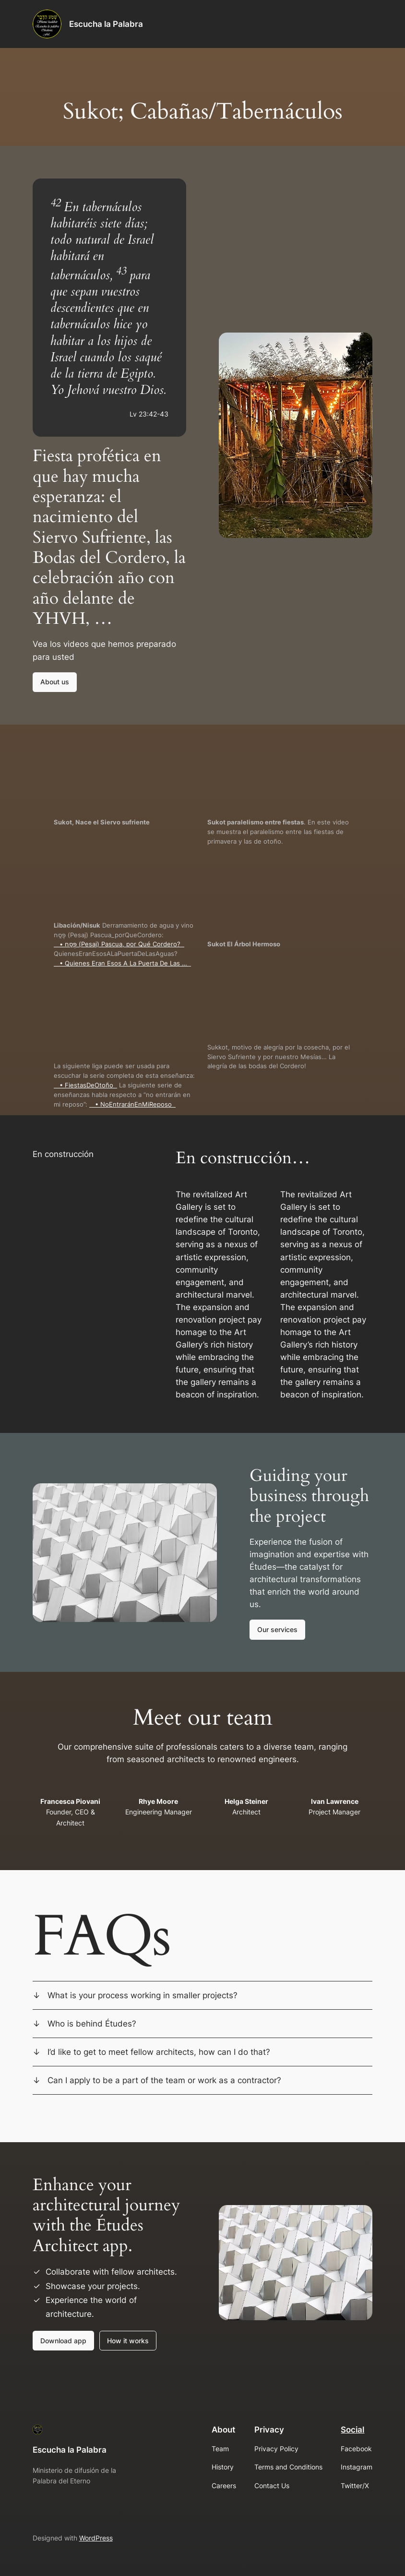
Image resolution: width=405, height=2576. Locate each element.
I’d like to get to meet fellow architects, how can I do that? (159, 2052)
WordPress (96, 2538)
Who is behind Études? (92, 2023)
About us (54, 682)
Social (352, 2429)
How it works (128, 2341)
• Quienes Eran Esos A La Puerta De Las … (122, 963)
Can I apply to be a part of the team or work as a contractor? (164, 2080)
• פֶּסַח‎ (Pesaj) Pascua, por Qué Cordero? (119, 944)
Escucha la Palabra (106, 24)
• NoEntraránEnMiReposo (132, 1104)
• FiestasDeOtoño (85, 1085)
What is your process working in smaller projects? (143, 1995)
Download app (63, 2341)
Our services (277, 1629)
